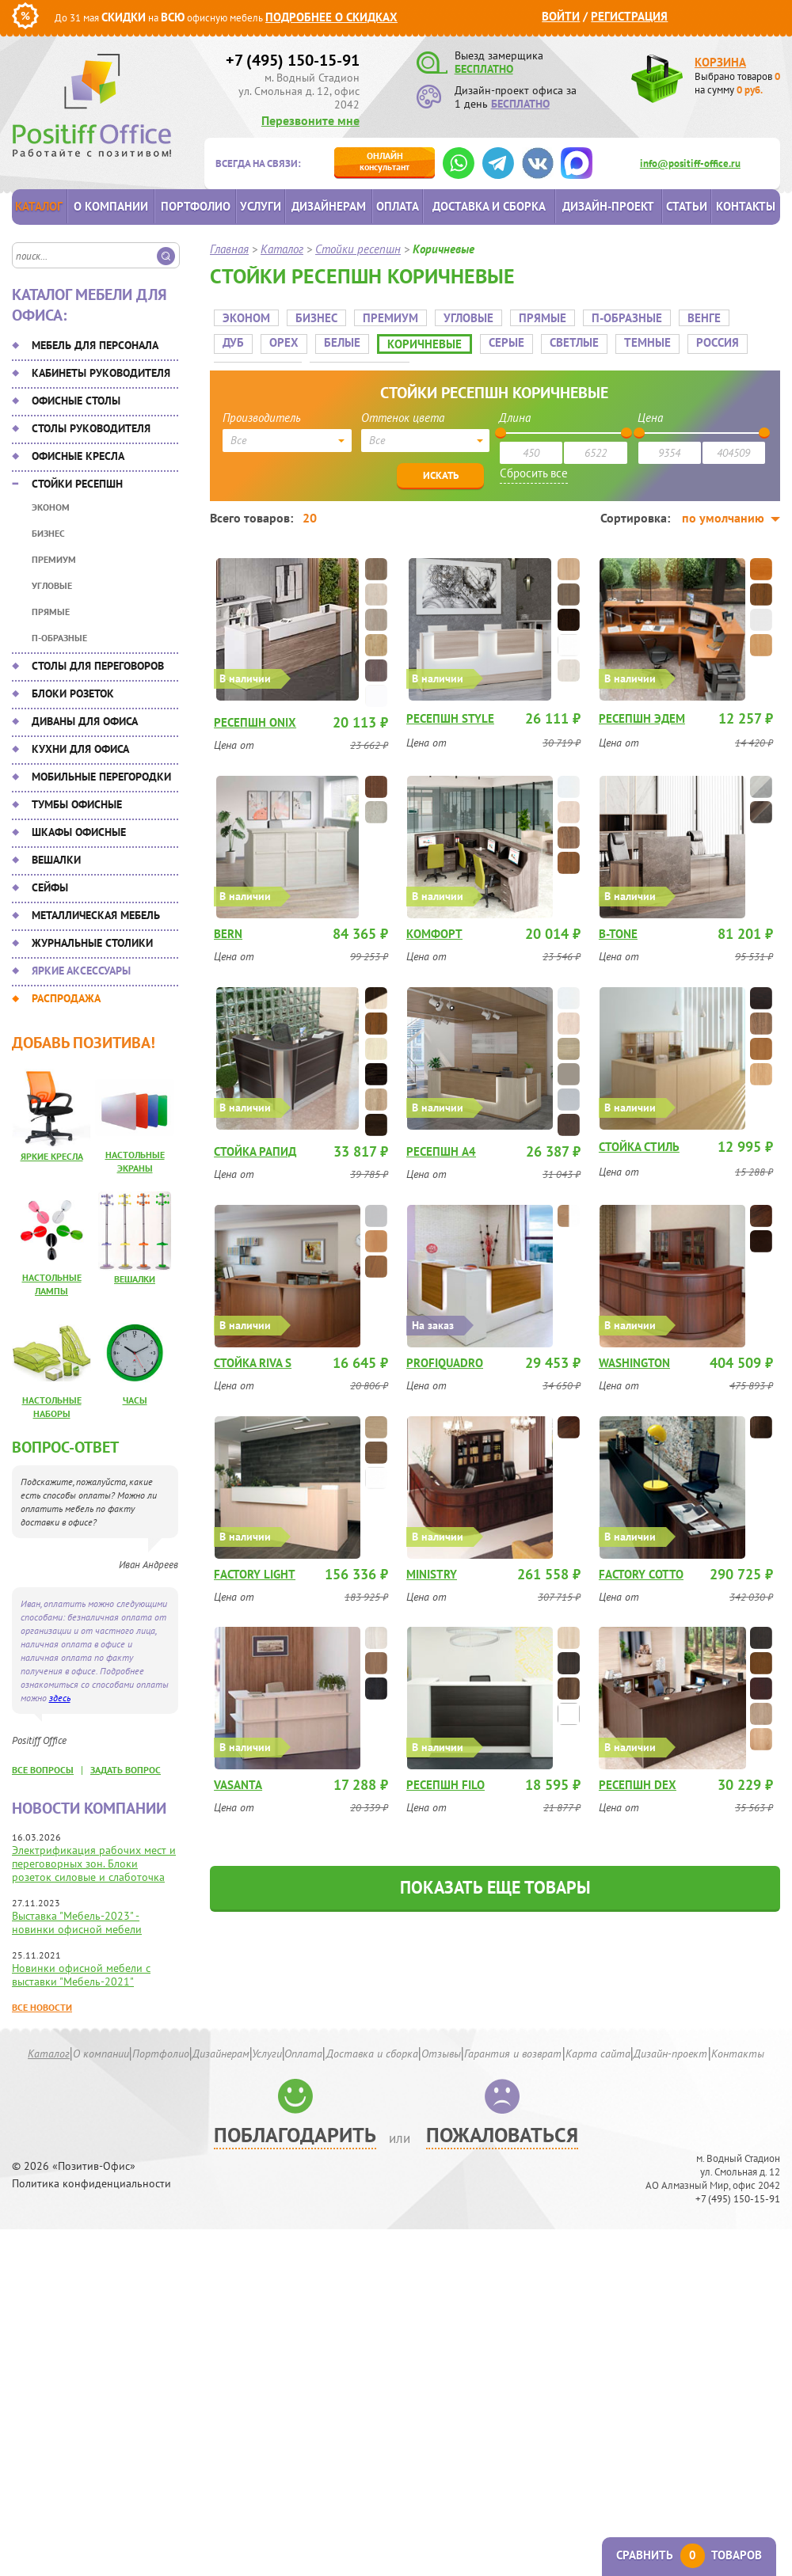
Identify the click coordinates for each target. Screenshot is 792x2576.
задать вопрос (125, 1770)
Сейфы (50, 887)
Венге (700, 312)
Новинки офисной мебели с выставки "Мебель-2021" (81, 1975)
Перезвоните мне (310, 120)
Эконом (51, 507)
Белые (291, 336)
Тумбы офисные (77, 804)
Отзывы (441, 2053)
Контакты (745, 206)
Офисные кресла (78, 456)
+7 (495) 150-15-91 (293, 60)
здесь (59, 1698)
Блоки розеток (73, 693)
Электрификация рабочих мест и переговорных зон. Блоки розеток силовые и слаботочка (94, 1863)
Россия (666, 336)
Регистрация (629, 16)
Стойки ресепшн (77, 484)
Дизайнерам (328, 206)
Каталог (39, 206)
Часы (135, 1400)
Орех (233, 336)
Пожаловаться (502, 2135)
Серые (456, 336)
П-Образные (59, 638)
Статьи (686, 206)
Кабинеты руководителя (101, 373)
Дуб (752, 312)
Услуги (260, 206)
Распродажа (66, 998)
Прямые (51, 611)
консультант (384, 161)
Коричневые (374, 338)
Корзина (720, 62)
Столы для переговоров (98, 666)
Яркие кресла (52, 1156)
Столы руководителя (91, 428)
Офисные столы (76, 400)
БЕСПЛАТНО (484, 69)
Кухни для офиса (80, 749)
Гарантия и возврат (513, 2053)
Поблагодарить (295, 2135)
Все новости (42, 2007)
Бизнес (48, 533)
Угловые (52, 585)
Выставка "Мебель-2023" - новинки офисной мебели (77, 1922)
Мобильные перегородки (101, 776)
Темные (596, 336)
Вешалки (56, 860)
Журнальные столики (92, 943)
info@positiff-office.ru (690, 163)
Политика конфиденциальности (91, 2183)
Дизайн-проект (608, 206)
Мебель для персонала (95, 345)
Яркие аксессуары (81, 970)
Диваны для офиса (85, 721)
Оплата (397, 206)
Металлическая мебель (96, 915)
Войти (561, 16)
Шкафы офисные (79, 832)
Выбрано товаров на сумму (737, 83)
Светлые (523, 336)
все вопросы (43, 1770)
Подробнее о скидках (331, 17)
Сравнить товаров (689, 2555)
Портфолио (195, 206)
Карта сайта (597, 2053)
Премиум (54, 559)
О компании (111, 206)
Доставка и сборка (489, 206)
